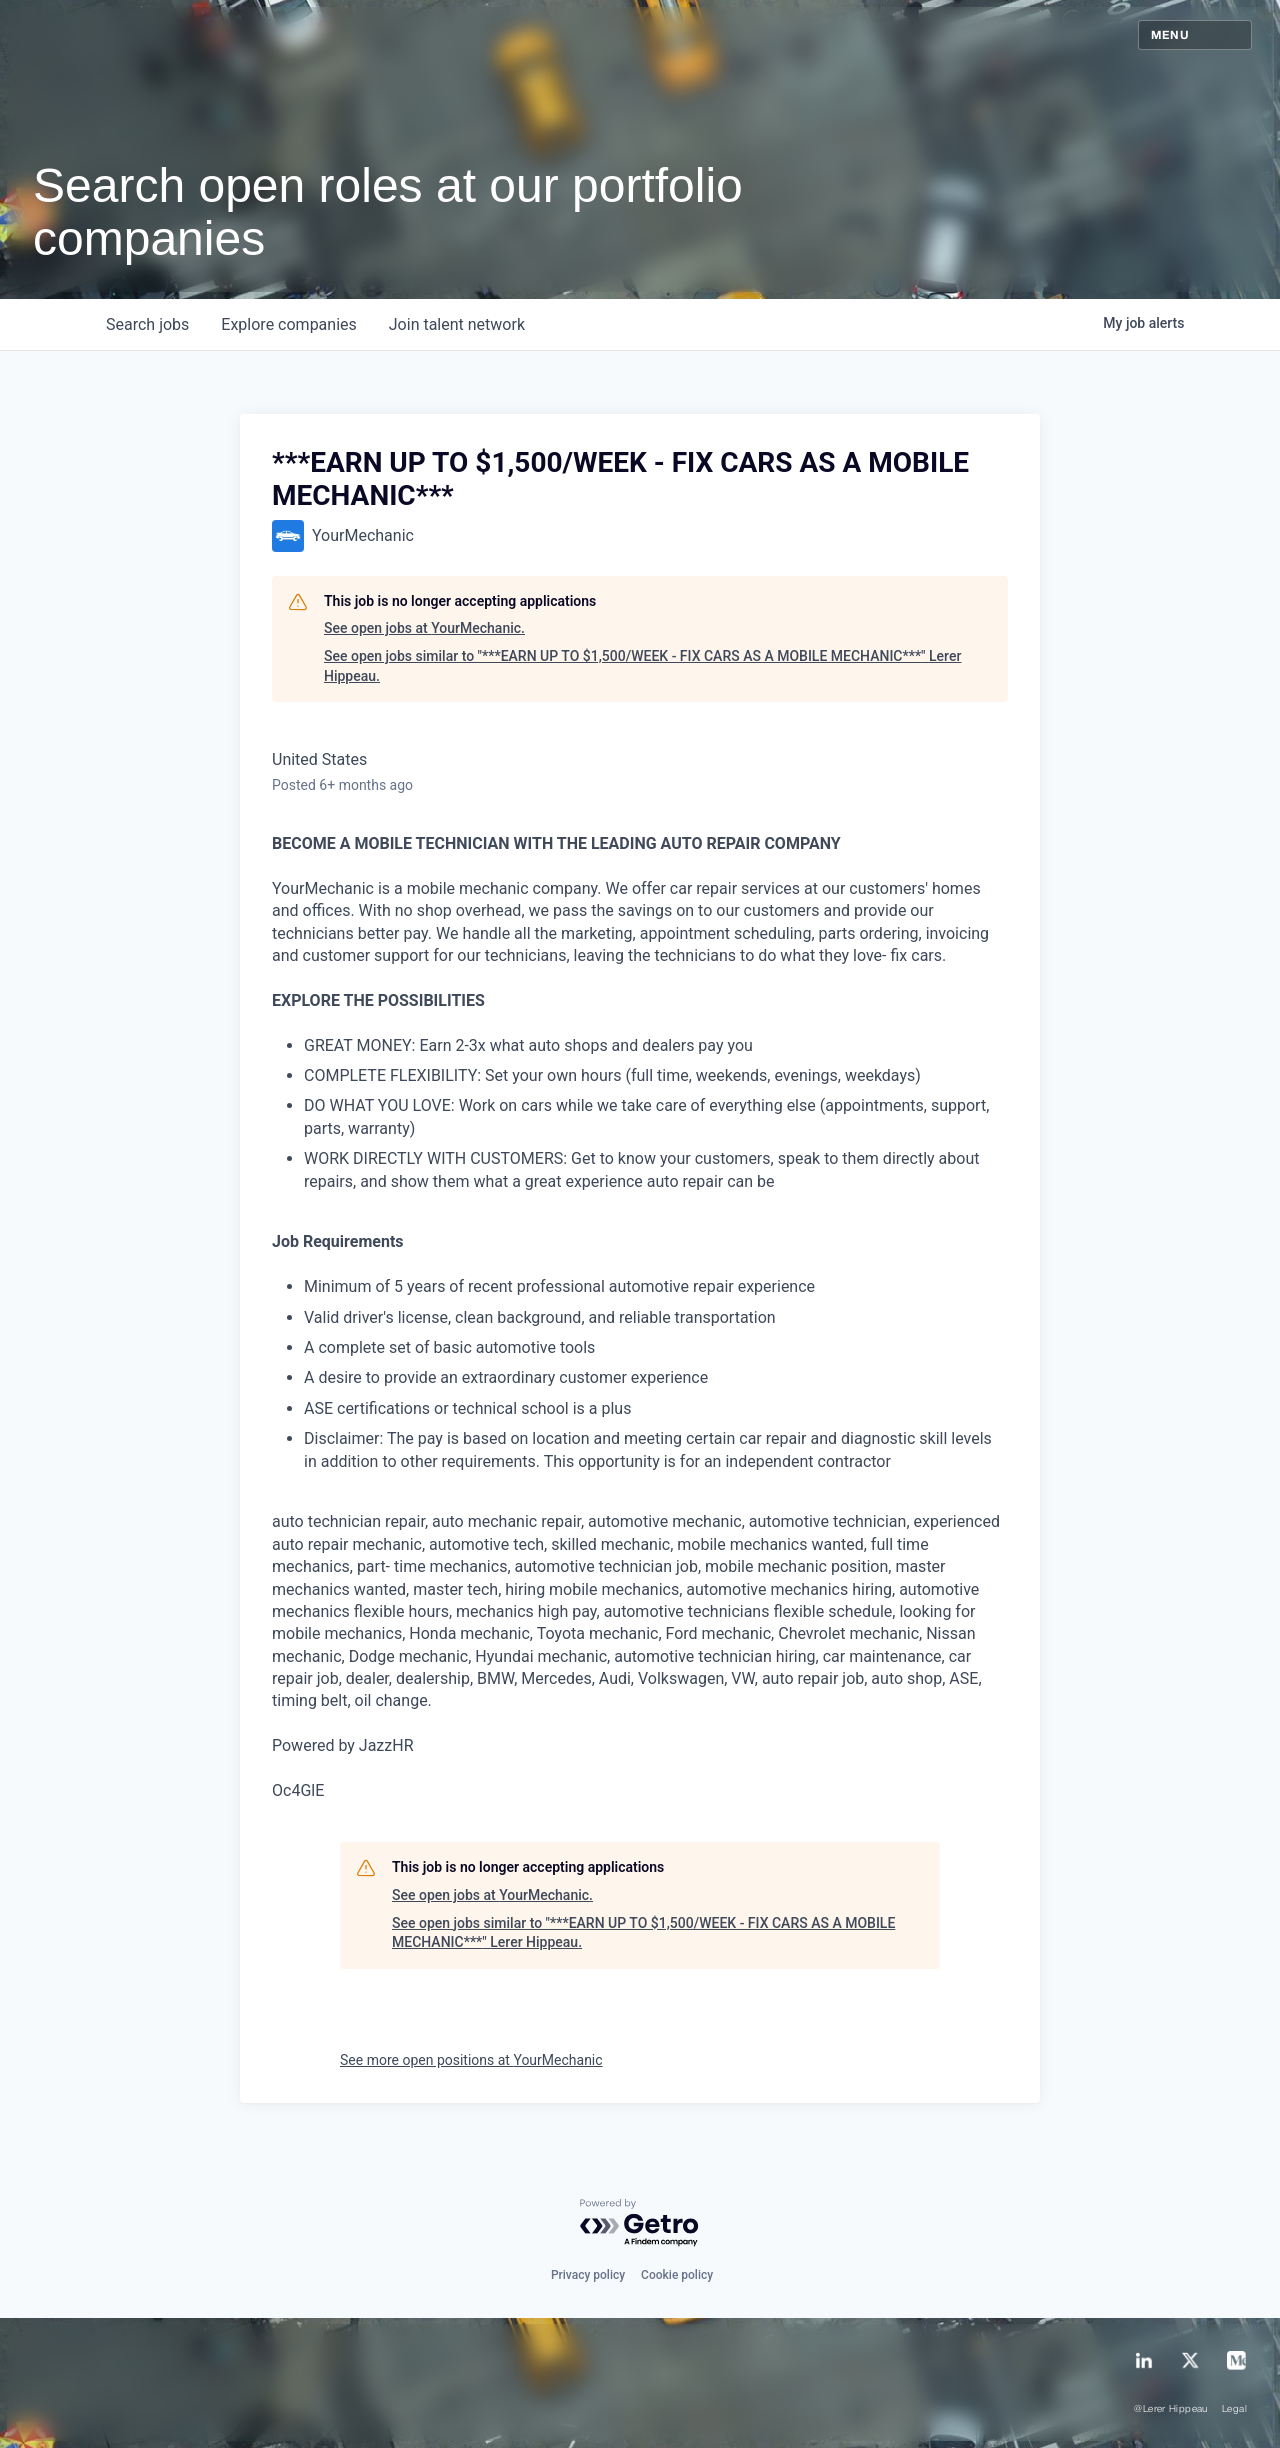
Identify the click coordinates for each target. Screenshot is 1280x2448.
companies (288, 324)
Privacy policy (588, 2275)
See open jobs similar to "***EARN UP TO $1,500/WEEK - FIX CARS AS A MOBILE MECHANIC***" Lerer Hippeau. (642, 666)
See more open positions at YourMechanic (471, 2060)
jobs (147, 324)
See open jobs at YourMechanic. (424, 628)
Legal (1234, 2409)
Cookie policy (677, 2275)
